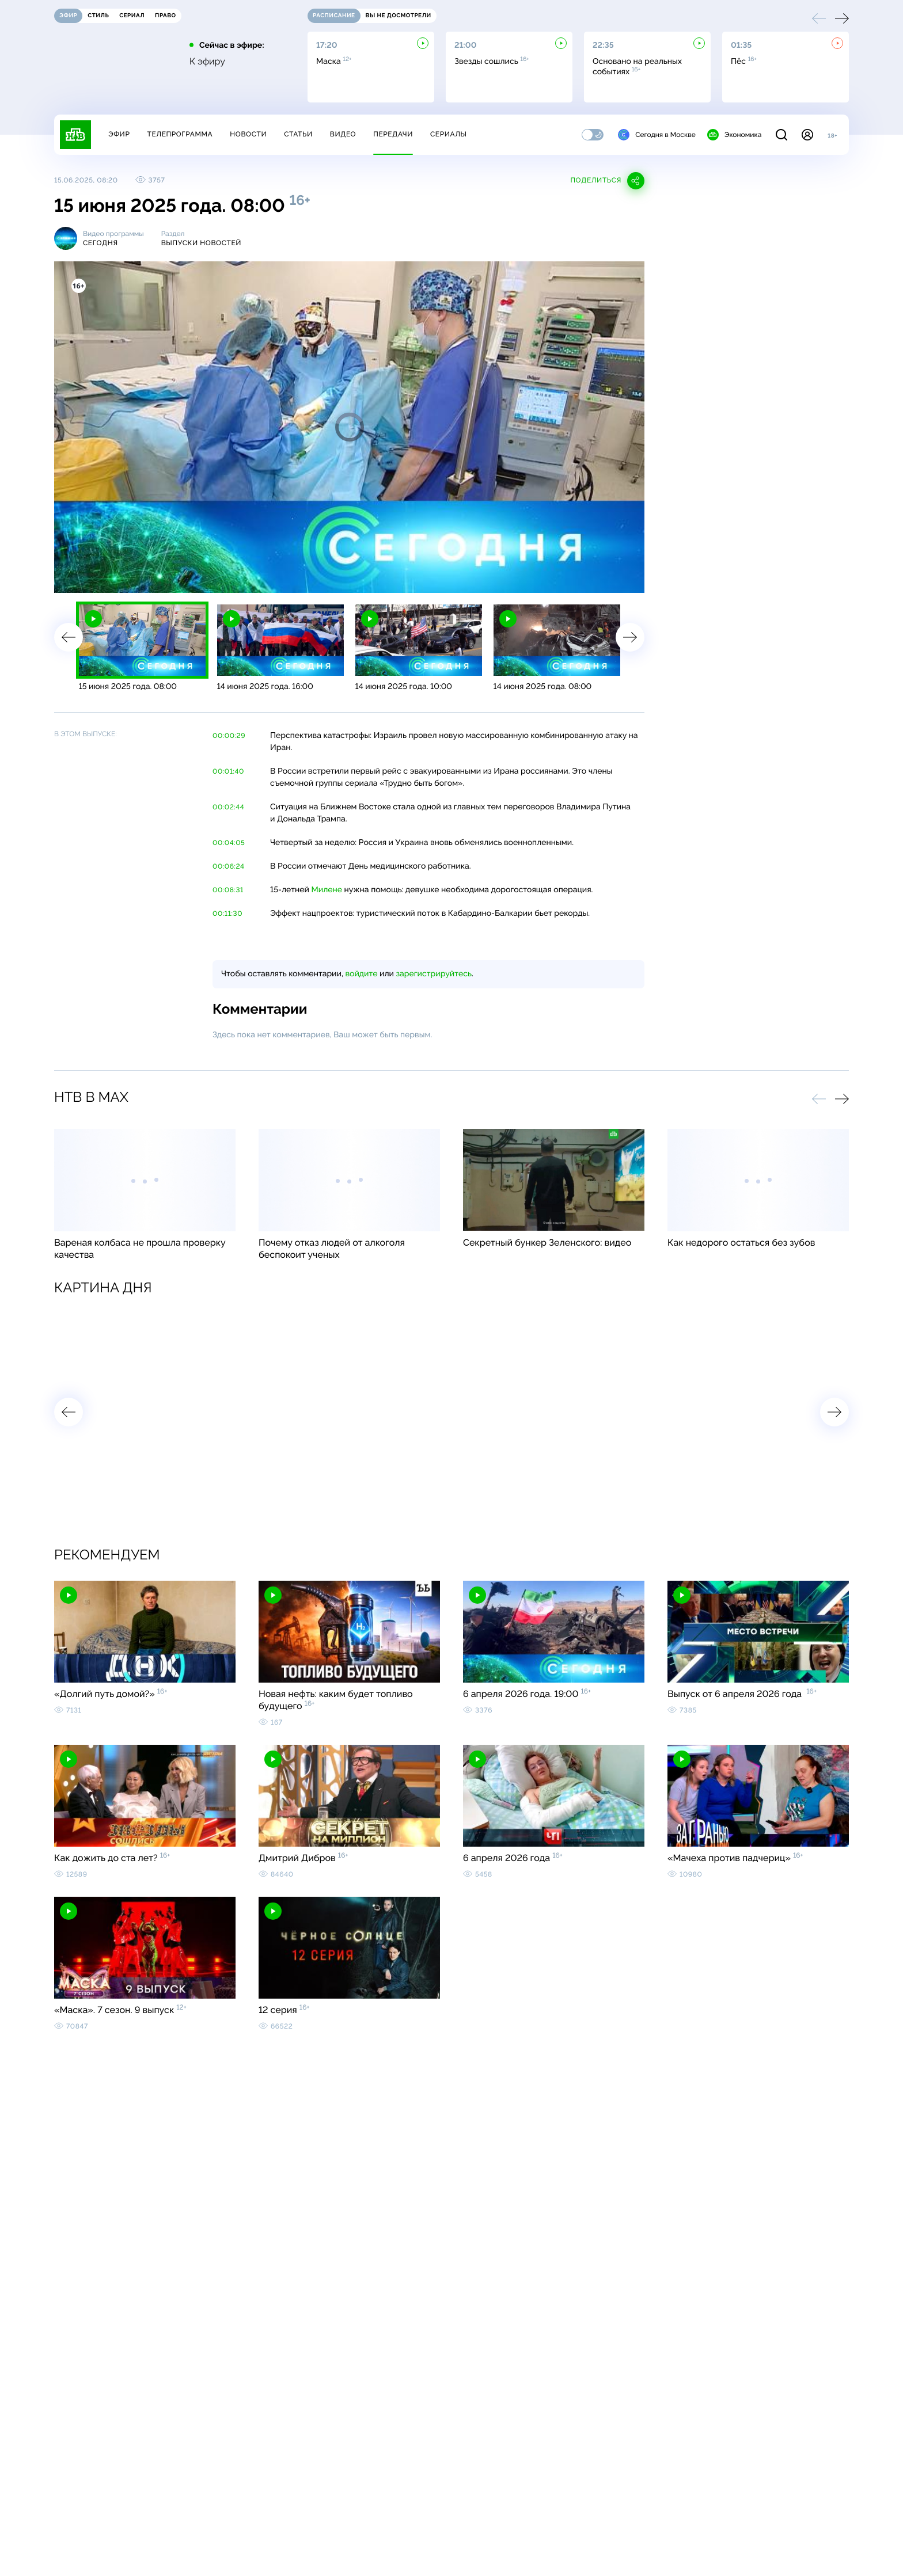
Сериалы (448, 134)
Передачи (393, 134)
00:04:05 (229, 843)
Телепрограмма (180, 134)
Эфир (119, 134)
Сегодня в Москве (657, 134)
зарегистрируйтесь (434, 974)
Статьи (298, 134)
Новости (248, 134)
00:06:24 (229, 866)
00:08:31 (228, 890)
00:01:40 (228, 771)
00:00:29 (229, 736)
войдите (361, 974)
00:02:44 (228, 807)
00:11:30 (227, 914)
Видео (343, 134)
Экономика (734, 134)
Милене (327, 890)
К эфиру (207, 61)
